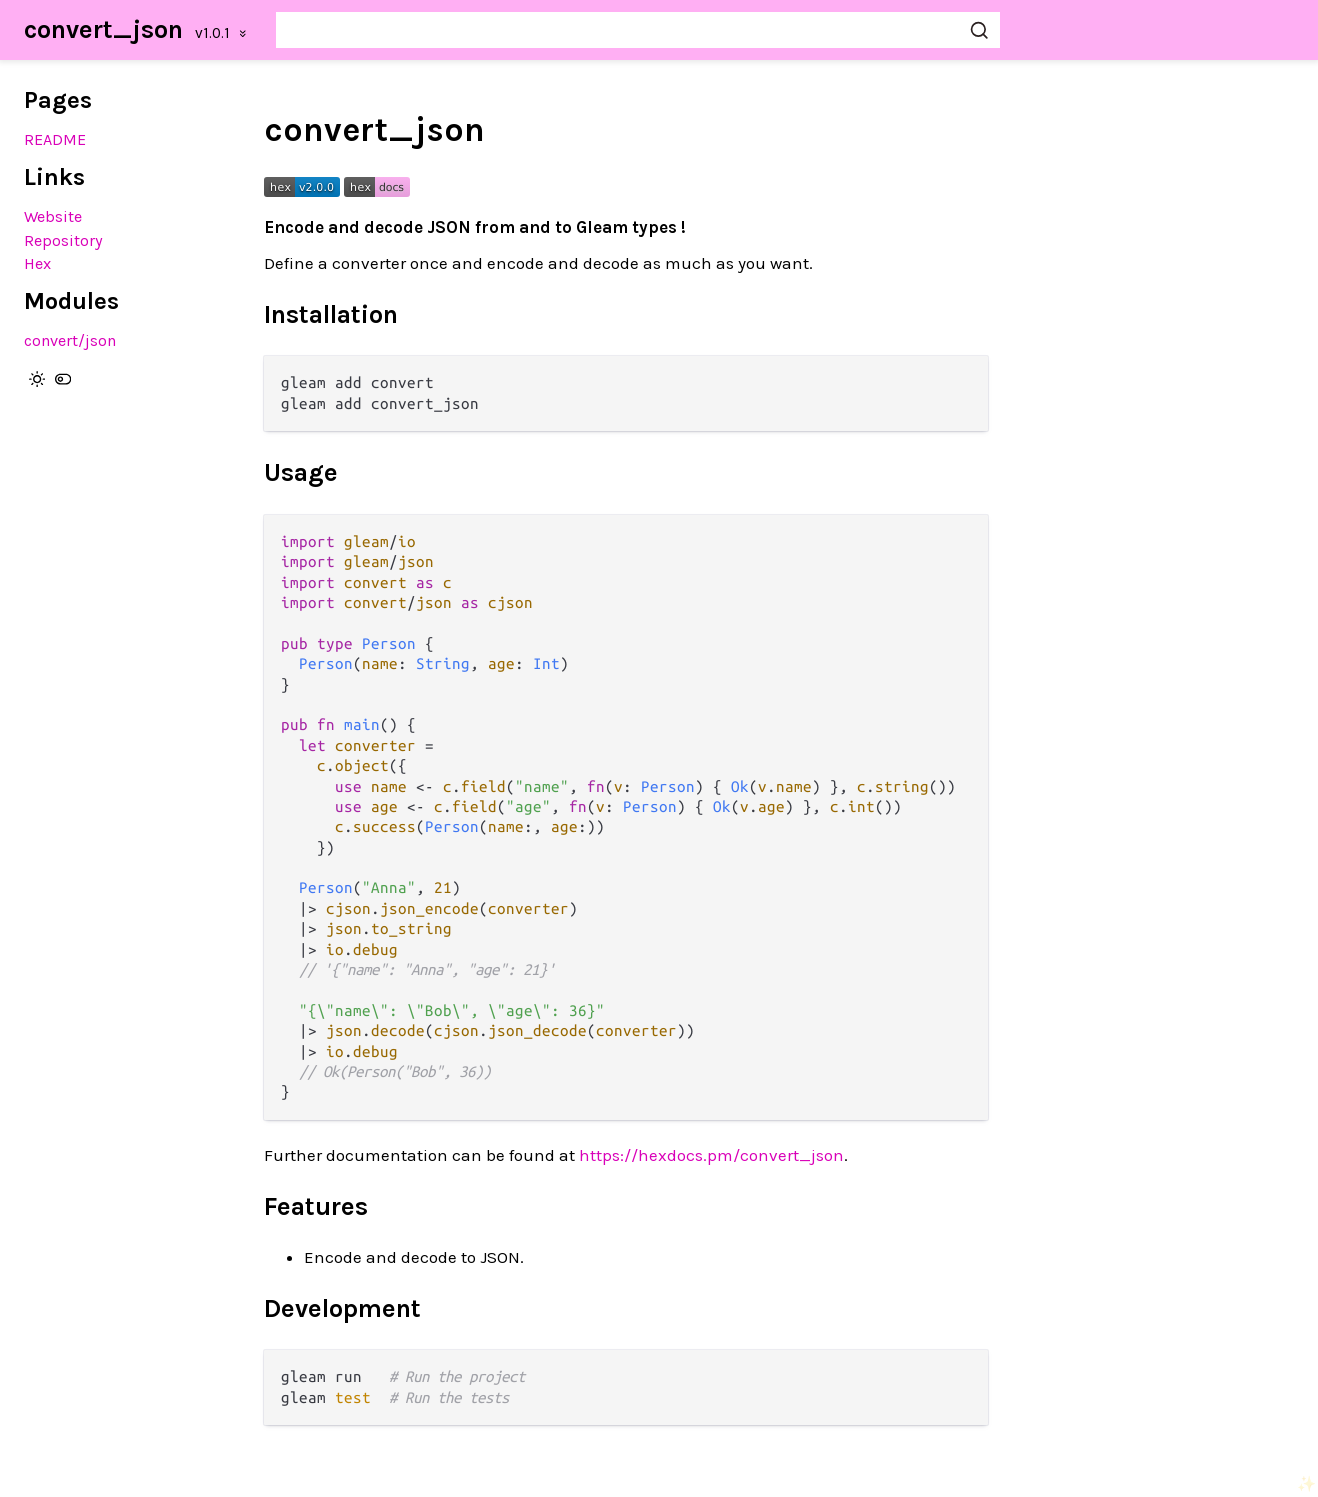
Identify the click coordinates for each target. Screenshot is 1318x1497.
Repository (63, 240)
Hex (37, 263)
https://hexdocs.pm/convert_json (711, 1155)
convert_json (103, 29)
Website (53, 216)
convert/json (70, 340)
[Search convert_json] (638, 30)
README (55, 139)
